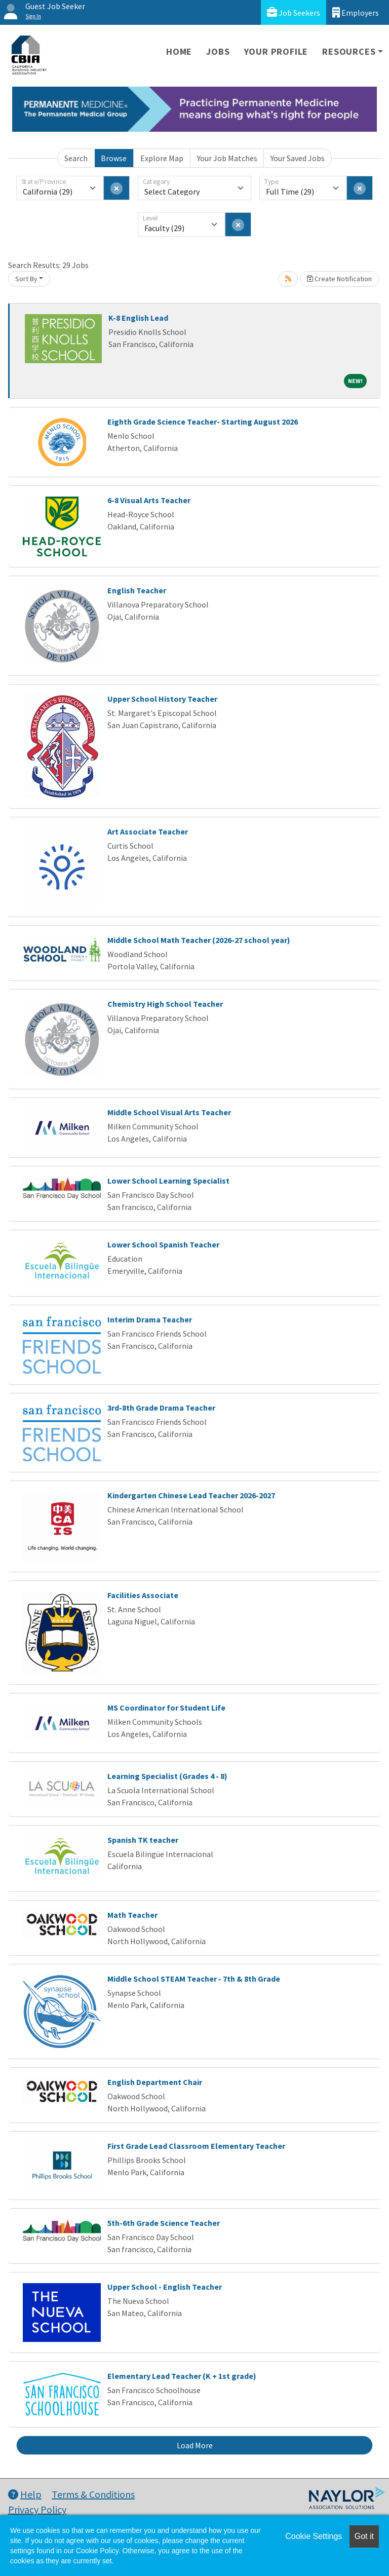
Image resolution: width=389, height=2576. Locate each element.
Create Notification (339, 278)
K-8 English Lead (138, 318)
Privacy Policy (37, 2509)
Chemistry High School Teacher (165, 1004)
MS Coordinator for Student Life (166, 1707)
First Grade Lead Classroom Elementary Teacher (196, 2146)
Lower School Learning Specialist (168, 1181)
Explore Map (161, 158)
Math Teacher (132, 1915)
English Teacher (136, 590)
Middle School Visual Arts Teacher (169, 1112)
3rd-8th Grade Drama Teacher (161, 1408)
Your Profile (276, 51)
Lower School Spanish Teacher (163, 1244)
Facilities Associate (142, 1595)
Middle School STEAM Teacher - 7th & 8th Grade (193, 1979)
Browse (114, 158)
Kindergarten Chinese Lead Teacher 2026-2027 (191, 1495)
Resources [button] (348, 51)
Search (76, 158)
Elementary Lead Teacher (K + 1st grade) (181, 2376)
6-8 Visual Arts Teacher (148, 500)
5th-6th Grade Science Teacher (163, 2223)
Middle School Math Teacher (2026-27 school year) (198, 940)
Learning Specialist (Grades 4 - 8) (167, 1776)
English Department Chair (154, 2082)
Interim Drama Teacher (149, 1319)
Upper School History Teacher (162, 699)
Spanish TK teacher (142, 1840)
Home (179, 51)
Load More (195, 2445)
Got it (364, 2536)
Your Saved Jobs (297, 158)
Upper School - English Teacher (164, 2287)
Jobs (217, 51)
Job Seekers (293, 12)
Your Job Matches (227, 158)
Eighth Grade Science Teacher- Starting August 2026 (202, 421)
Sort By (26, 278)
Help (25, 2494)
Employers (355, 12)
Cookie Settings (313, 2536)
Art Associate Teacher (147, 831)
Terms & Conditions (93, 2494)
